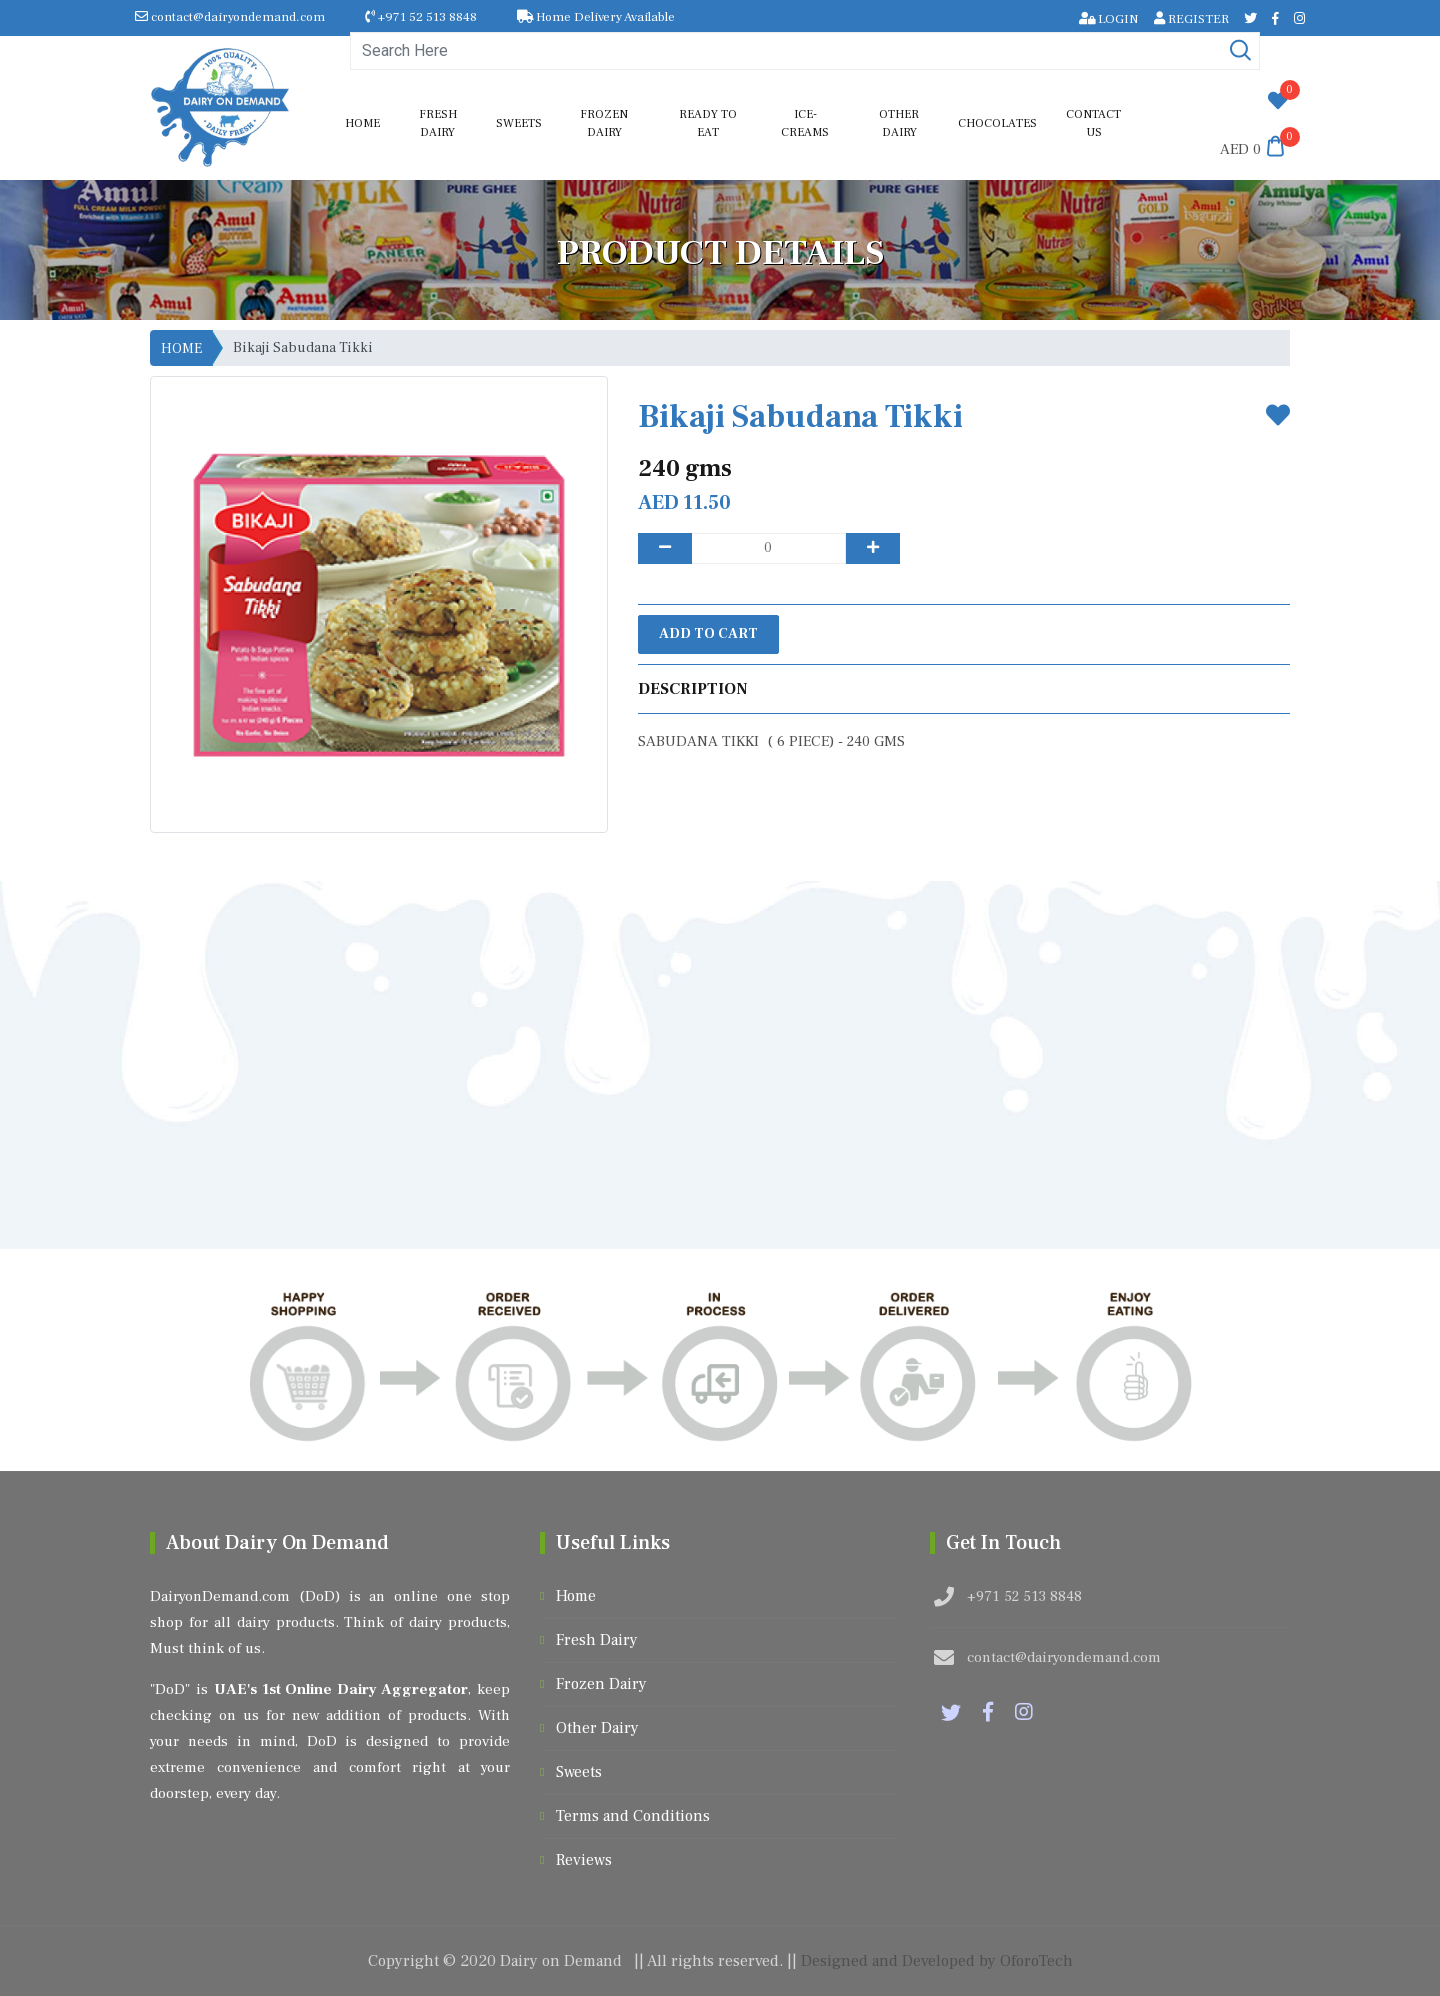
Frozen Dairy (604, 123)
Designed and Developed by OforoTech (937, 1961)
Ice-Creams (805, 123)
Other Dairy (899, 123)
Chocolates (997, 123)
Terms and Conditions (633, 1816)
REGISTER (1191, 19)
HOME (181, 349)
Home (362, 123)
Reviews (584, 1860)
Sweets (519, 123)
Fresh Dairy (438, 123)
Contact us (1093, 123)
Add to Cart (708, 634)
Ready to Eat (708, 123)
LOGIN (1109, 19)
